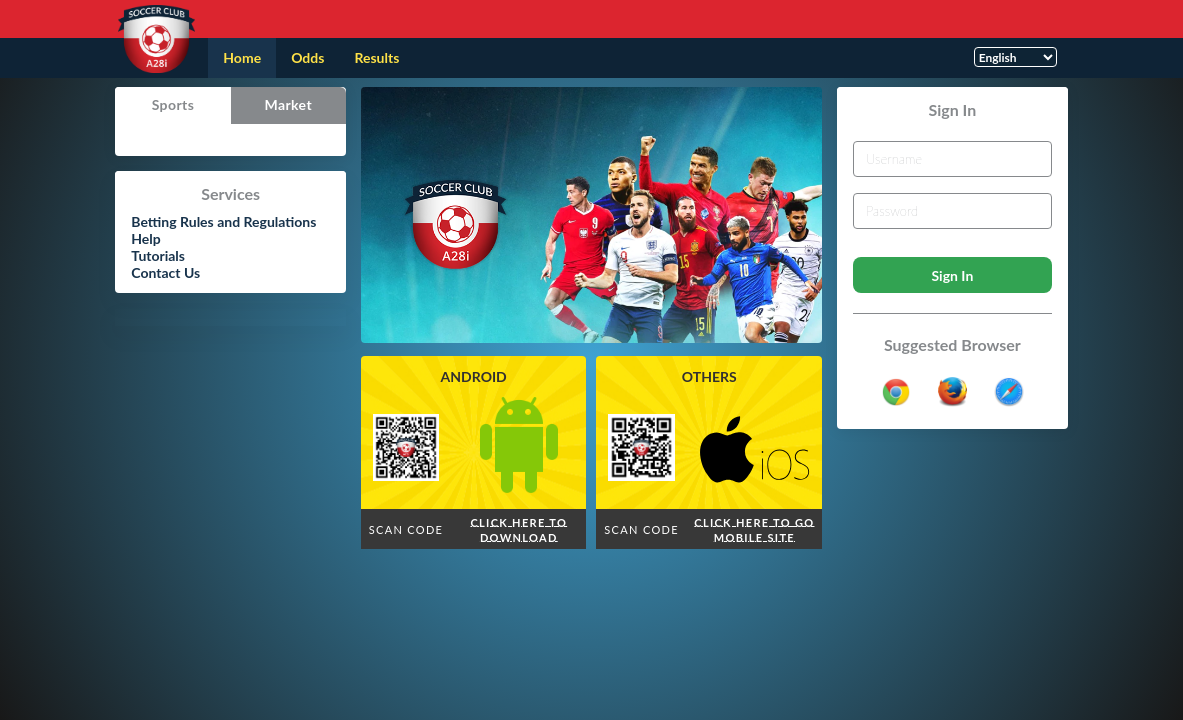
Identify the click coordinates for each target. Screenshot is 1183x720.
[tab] (172, 105)
